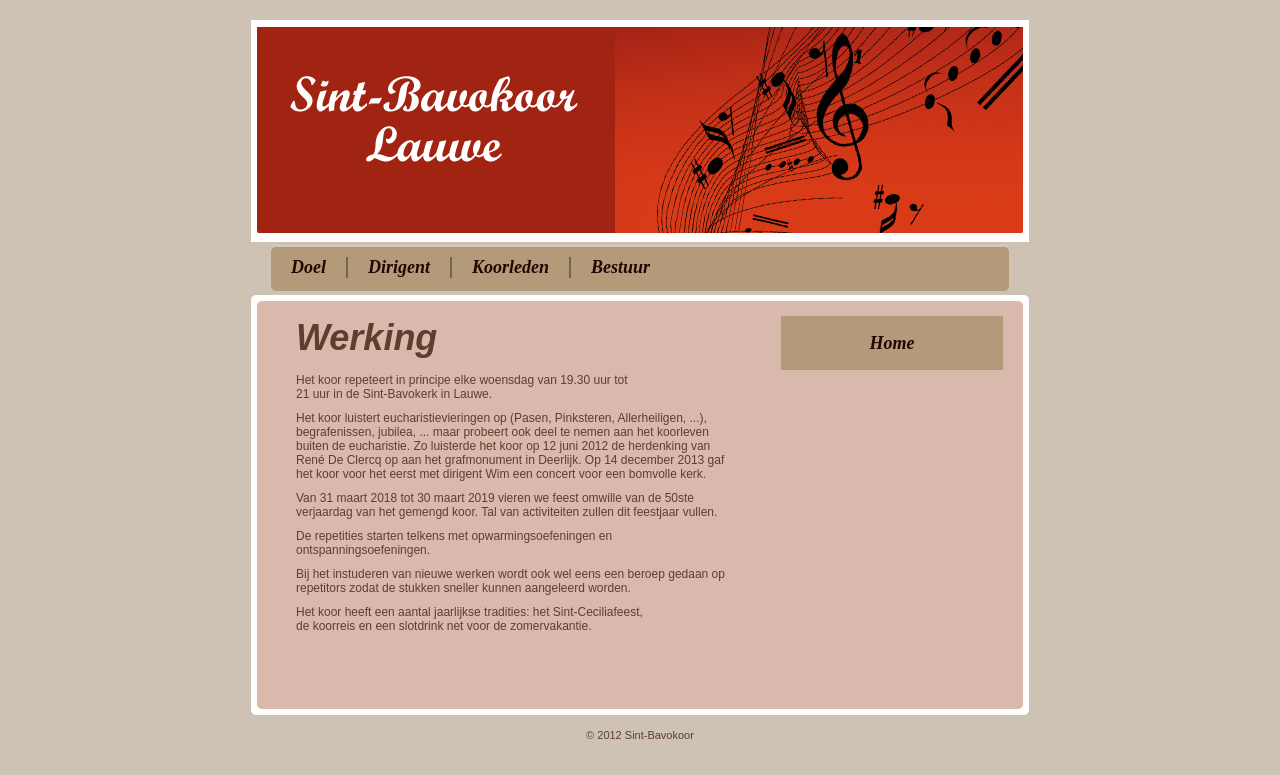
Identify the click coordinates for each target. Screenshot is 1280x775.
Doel (308, 267)
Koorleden (510, 267)
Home (892, 343)
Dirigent (399, 267)
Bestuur (620, 267)
